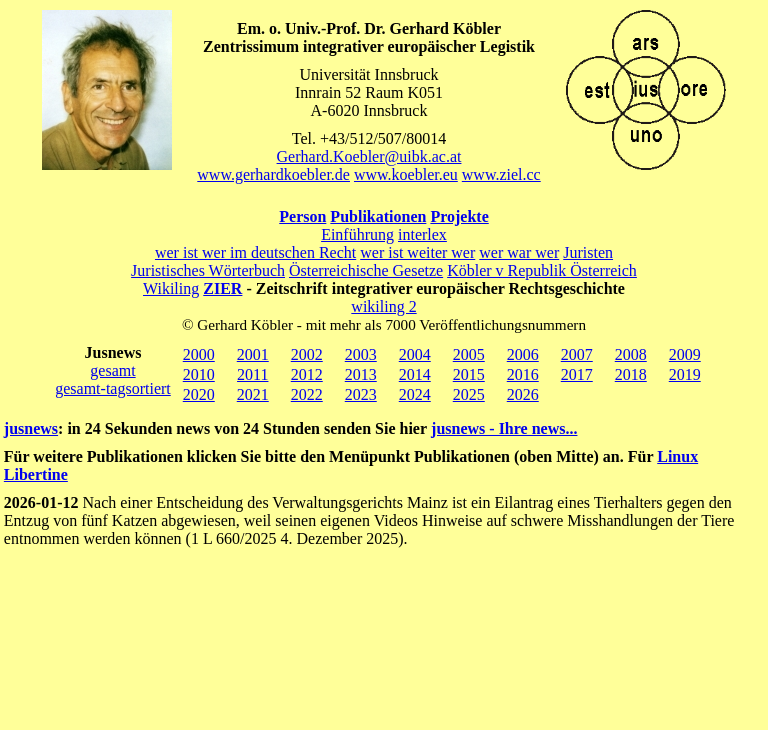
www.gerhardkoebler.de (273, 174)
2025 (469, 394)
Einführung (357, 234)
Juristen (588, 252)
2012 (307, 374)
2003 (361, 354)
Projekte (459, 216)
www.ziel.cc (501, 174)
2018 (631, 374)
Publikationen (378, 216)
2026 (523, 394)
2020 (199, 394)
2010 (199, 374)
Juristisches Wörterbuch (208, 270)
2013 (361, 374)
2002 (307, 354)
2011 (252, 374)
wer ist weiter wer (417, 252)
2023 (361, 394)
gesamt (112, 370)
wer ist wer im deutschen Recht (255, 252)
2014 (415, 374)
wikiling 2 (383, 306)
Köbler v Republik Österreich (542, 270)
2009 (685, 354)
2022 (307, 394)
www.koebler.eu (406, 174)
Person (302, 216)
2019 (685, 374)
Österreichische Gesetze (366, 270)
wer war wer (519, 252)
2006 (523, 354)
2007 (577, 354)
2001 (253, 354)
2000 (199, 354)
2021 (253, 394)
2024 (415, 394)
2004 (415, 354)
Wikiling (171, 288)
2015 (469, 374)
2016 (523, 374)
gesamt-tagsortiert (113, 388)
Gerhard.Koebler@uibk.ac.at (369, 156)
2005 (469, 354)
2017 (577, 374)
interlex (422, 234)
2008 (631, 354)
